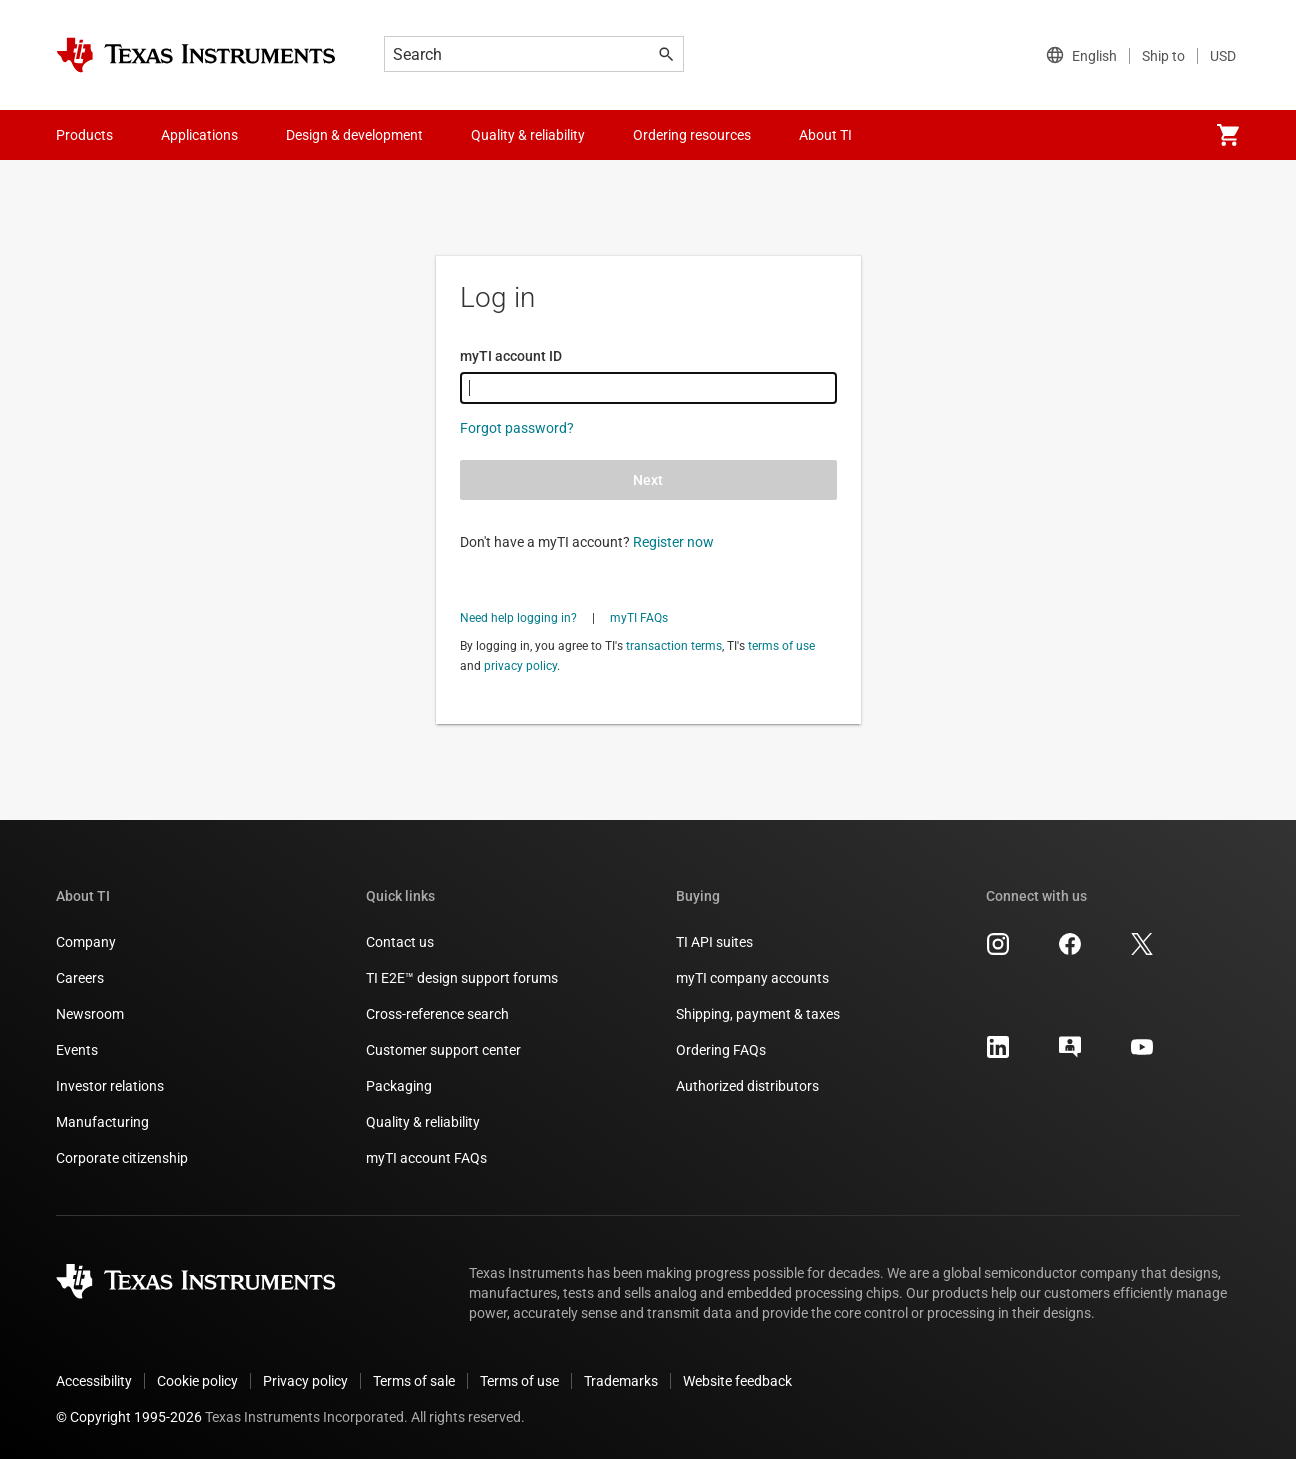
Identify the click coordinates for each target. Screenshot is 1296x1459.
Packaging (399, 1086)
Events (77, 1050)
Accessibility (94, 1381)
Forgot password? (517, 428)
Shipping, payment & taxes (758, 1014)
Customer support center (443, 1050)
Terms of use (519, 1381)
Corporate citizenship (122, 1158)
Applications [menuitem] (199, 135)
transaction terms (674, 646)
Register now (673, 542)
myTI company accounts (752, 978)
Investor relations (110, 1086)
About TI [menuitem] (825, 135)
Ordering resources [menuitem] (692, 135)
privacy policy (520, 666)
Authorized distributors (747, 1086)
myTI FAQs (639, 618)
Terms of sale (414, 1381)
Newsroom (90, 1014)
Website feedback (737, 1381)
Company (86, 942)
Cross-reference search (437, 1014)
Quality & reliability (423, 1122)
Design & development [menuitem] (354, 135)
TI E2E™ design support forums (462, 978)
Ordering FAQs (721, 1050)
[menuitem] (1228, 135)
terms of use (781, 646)
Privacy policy (305, 1381)
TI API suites (714, 942)
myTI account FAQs (426, 1158)
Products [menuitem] (84, 135)
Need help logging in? (518, 618)
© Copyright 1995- (129, 1417)
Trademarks (621, 1381)
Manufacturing (102, 1122)
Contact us (400, 942)
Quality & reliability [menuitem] (528, 135)
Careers (80, 978)
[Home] (196, 55)
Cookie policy (197, 1381)
